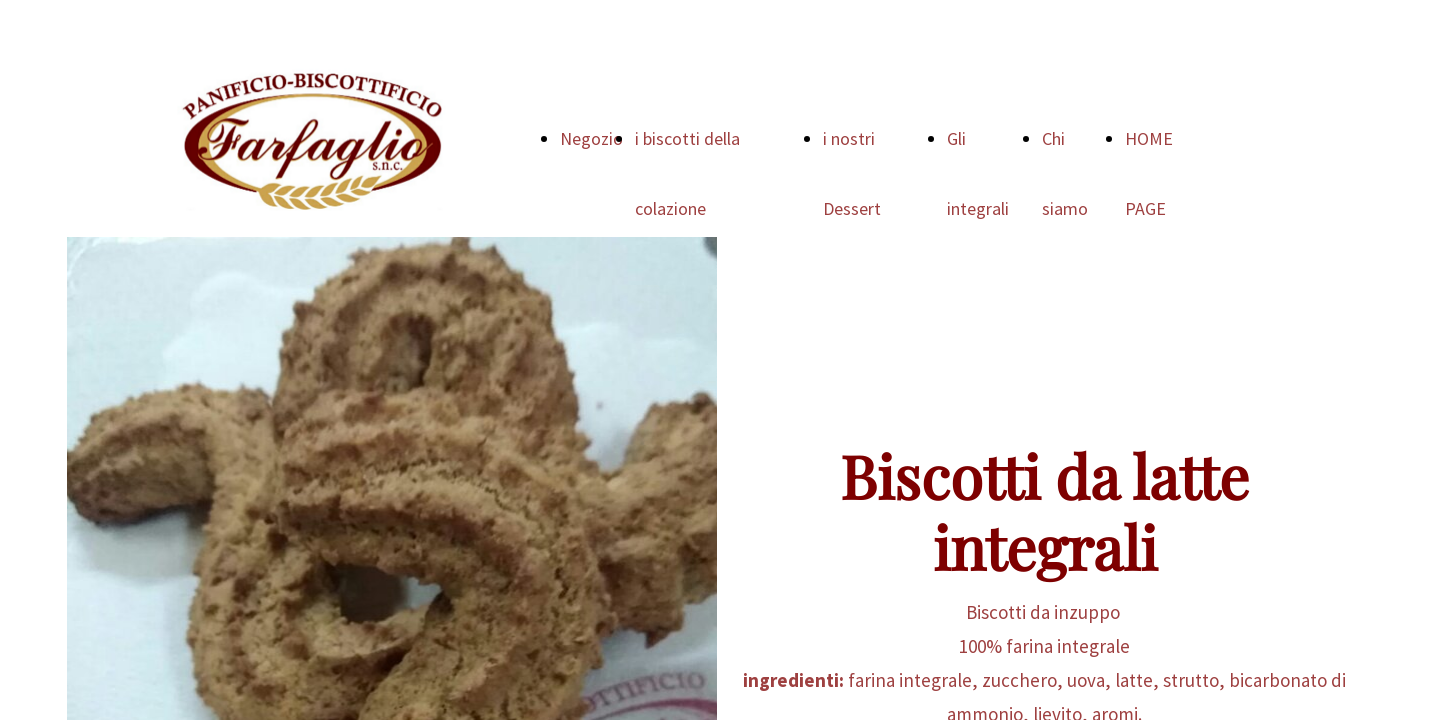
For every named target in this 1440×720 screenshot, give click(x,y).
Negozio (591, 138)
